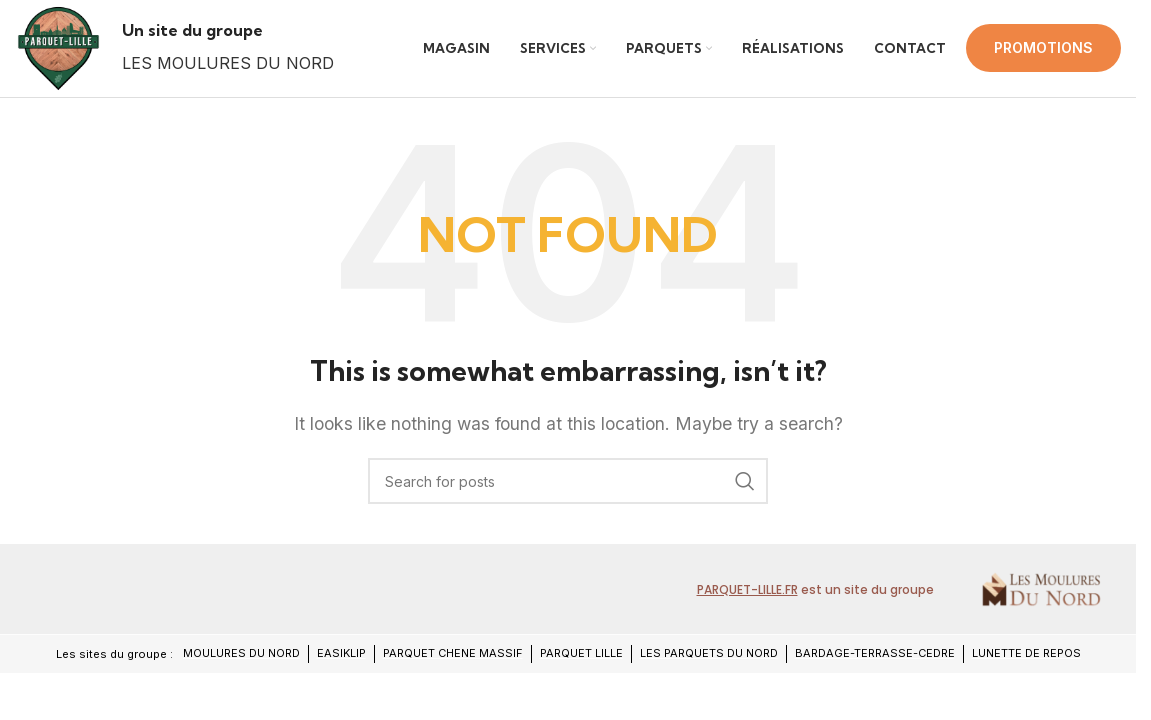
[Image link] (88, 606)
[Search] (568, 500)
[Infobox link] (246, 57)
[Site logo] (67, 56)
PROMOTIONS (1043, 56)
